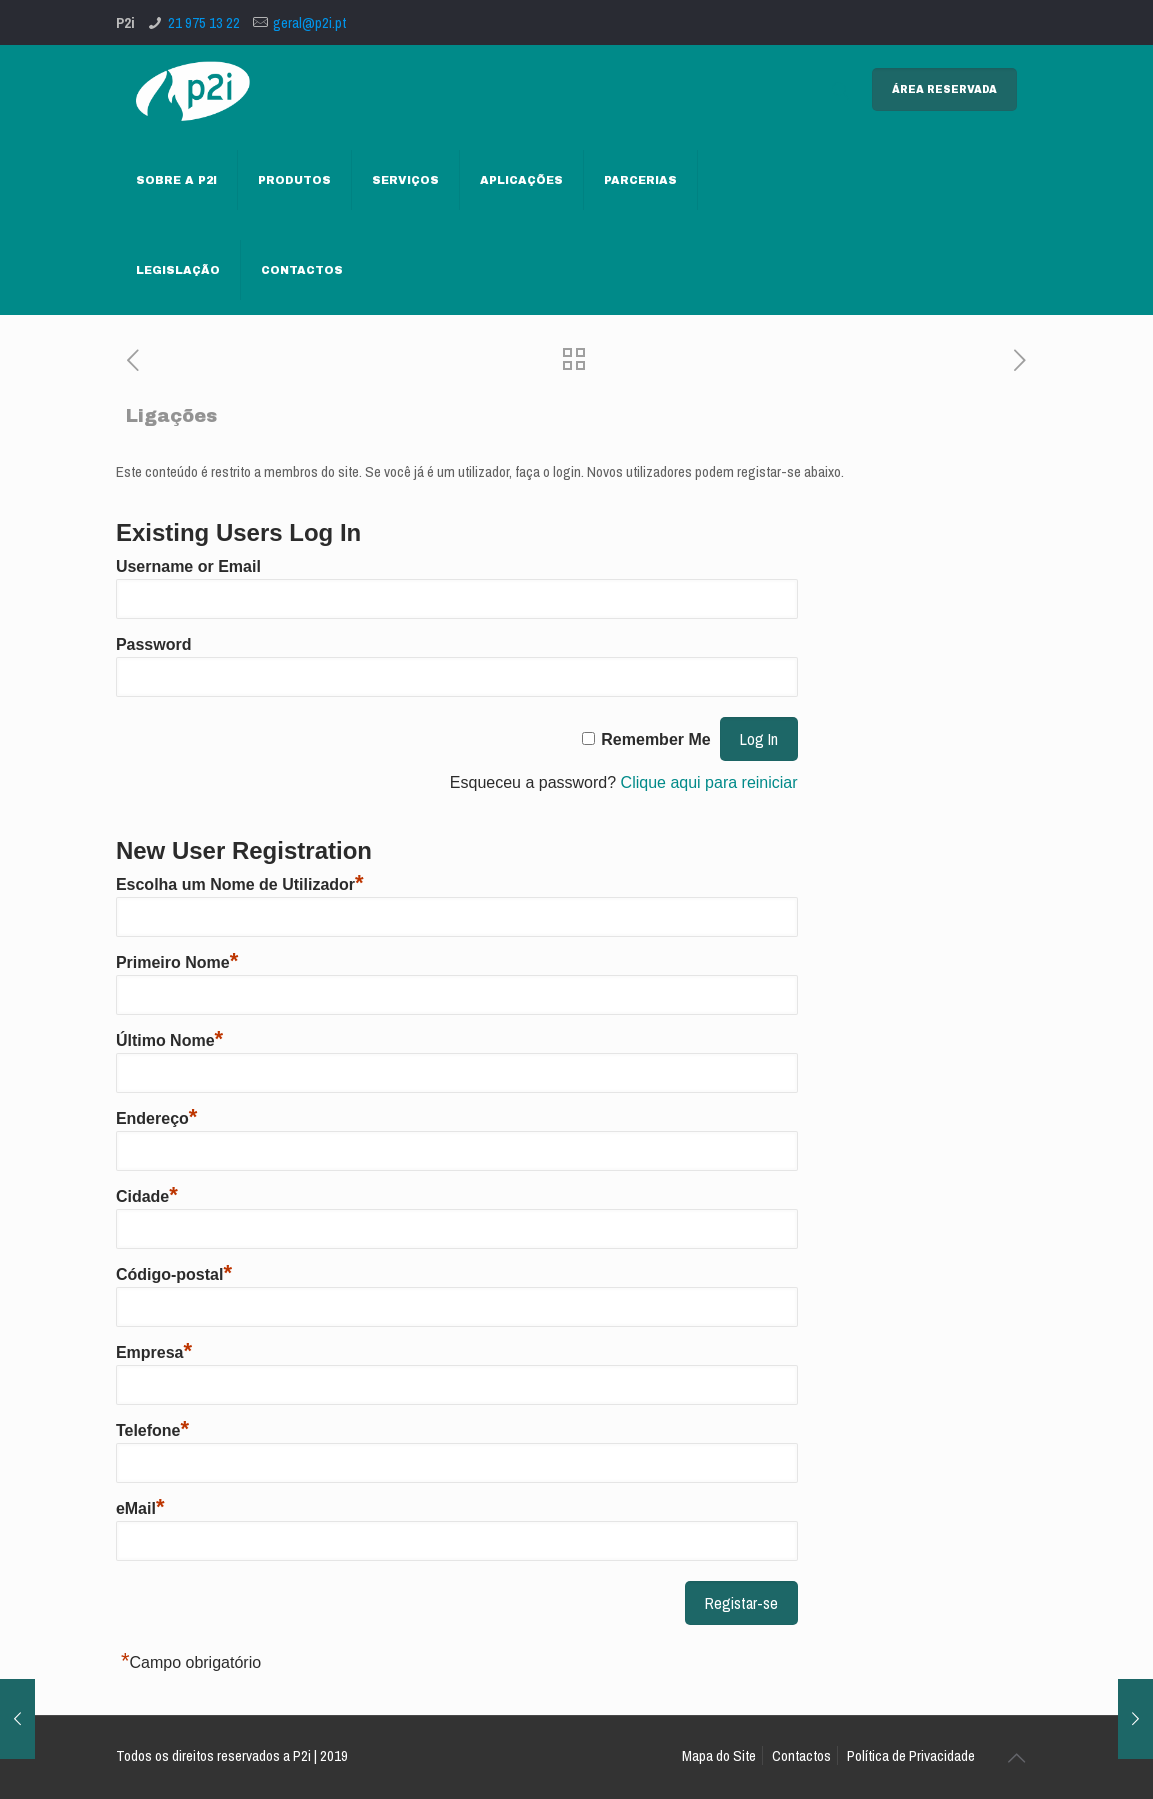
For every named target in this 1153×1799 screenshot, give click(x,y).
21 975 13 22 (204, 22)
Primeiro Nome (177, 962)
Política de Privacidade (911, 1755)
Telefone (152, 1430)
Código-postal (174, 1274)
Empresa (154, 1352)
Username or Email (188, 566)
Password (154, 644)
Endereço (156, 1118)
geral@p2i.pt (309, 22)
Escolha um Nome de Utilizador (240, 884)
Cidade (147, 1196)
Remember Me (655, 739)
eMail (140, 1508)
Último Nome (169, 1040)
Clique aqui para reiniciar (709, 782)
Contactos (801, 1755)
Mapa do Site (719, 1755)
